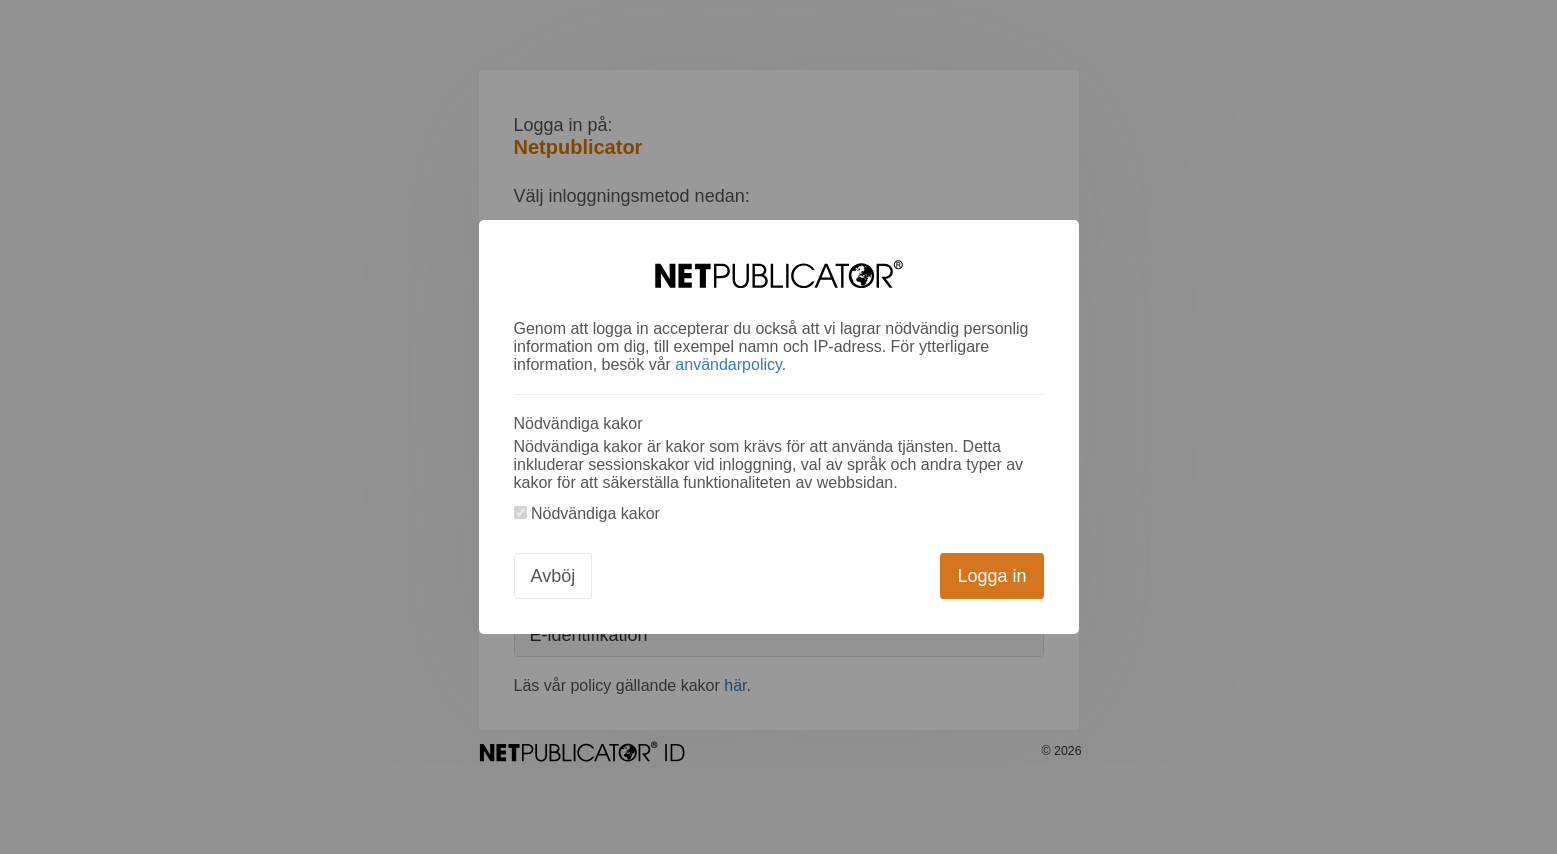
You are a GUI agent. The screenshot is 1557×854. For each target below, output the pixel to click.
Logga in (991, 576)
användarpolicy (728, 364)
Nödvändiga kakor (587, 513)
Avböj (553, 576)
